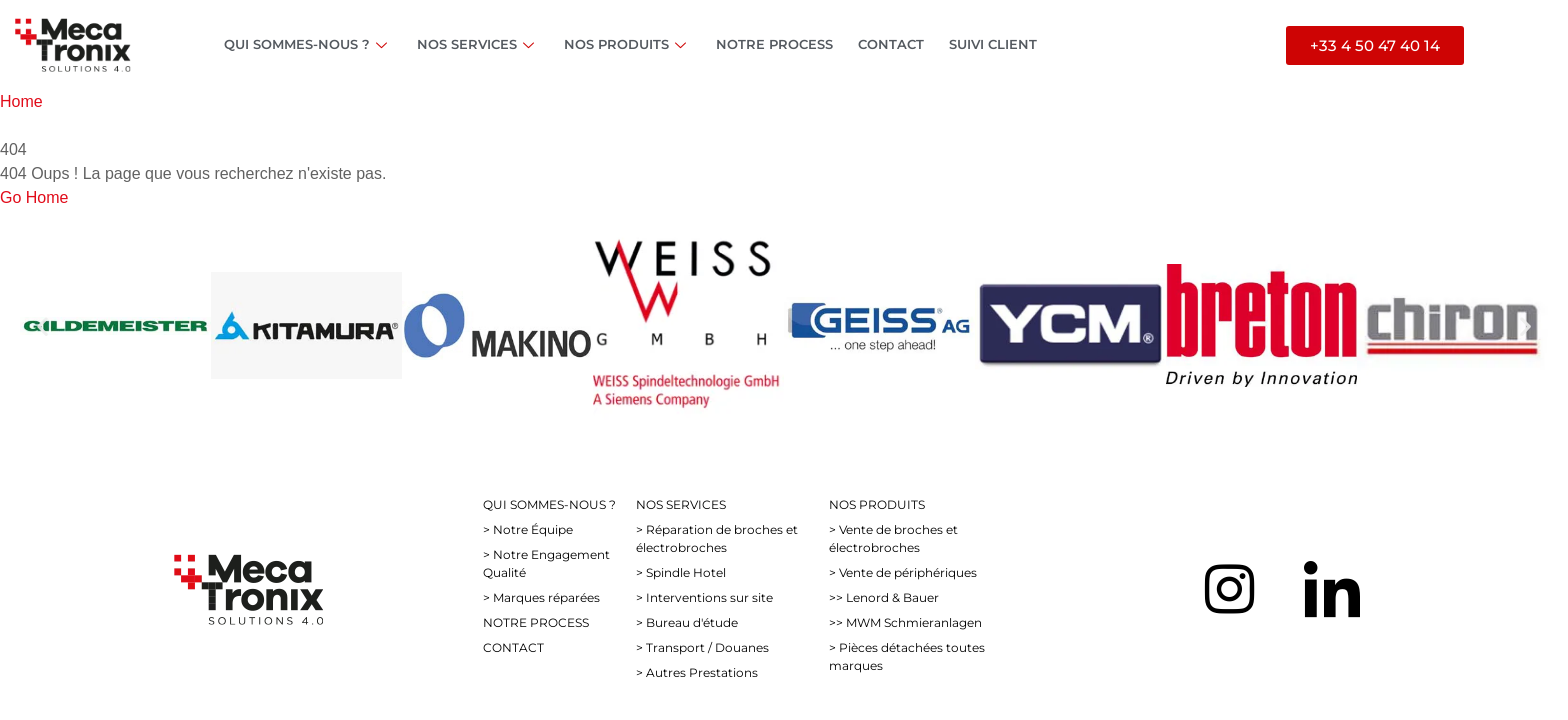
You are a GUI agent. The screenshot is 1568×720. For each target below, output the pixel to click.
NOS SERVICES (478, 44)
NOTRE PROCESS (774, 44)
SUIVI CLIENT (993, 44)
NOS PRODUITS (627, 44)
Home (21, 101)
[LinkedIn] (1332, 589)
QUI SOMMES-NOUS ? (308, 44)
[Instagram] (1229, 589)
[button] (42, 325)
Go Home (34, 197)
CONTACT (891, 44)
